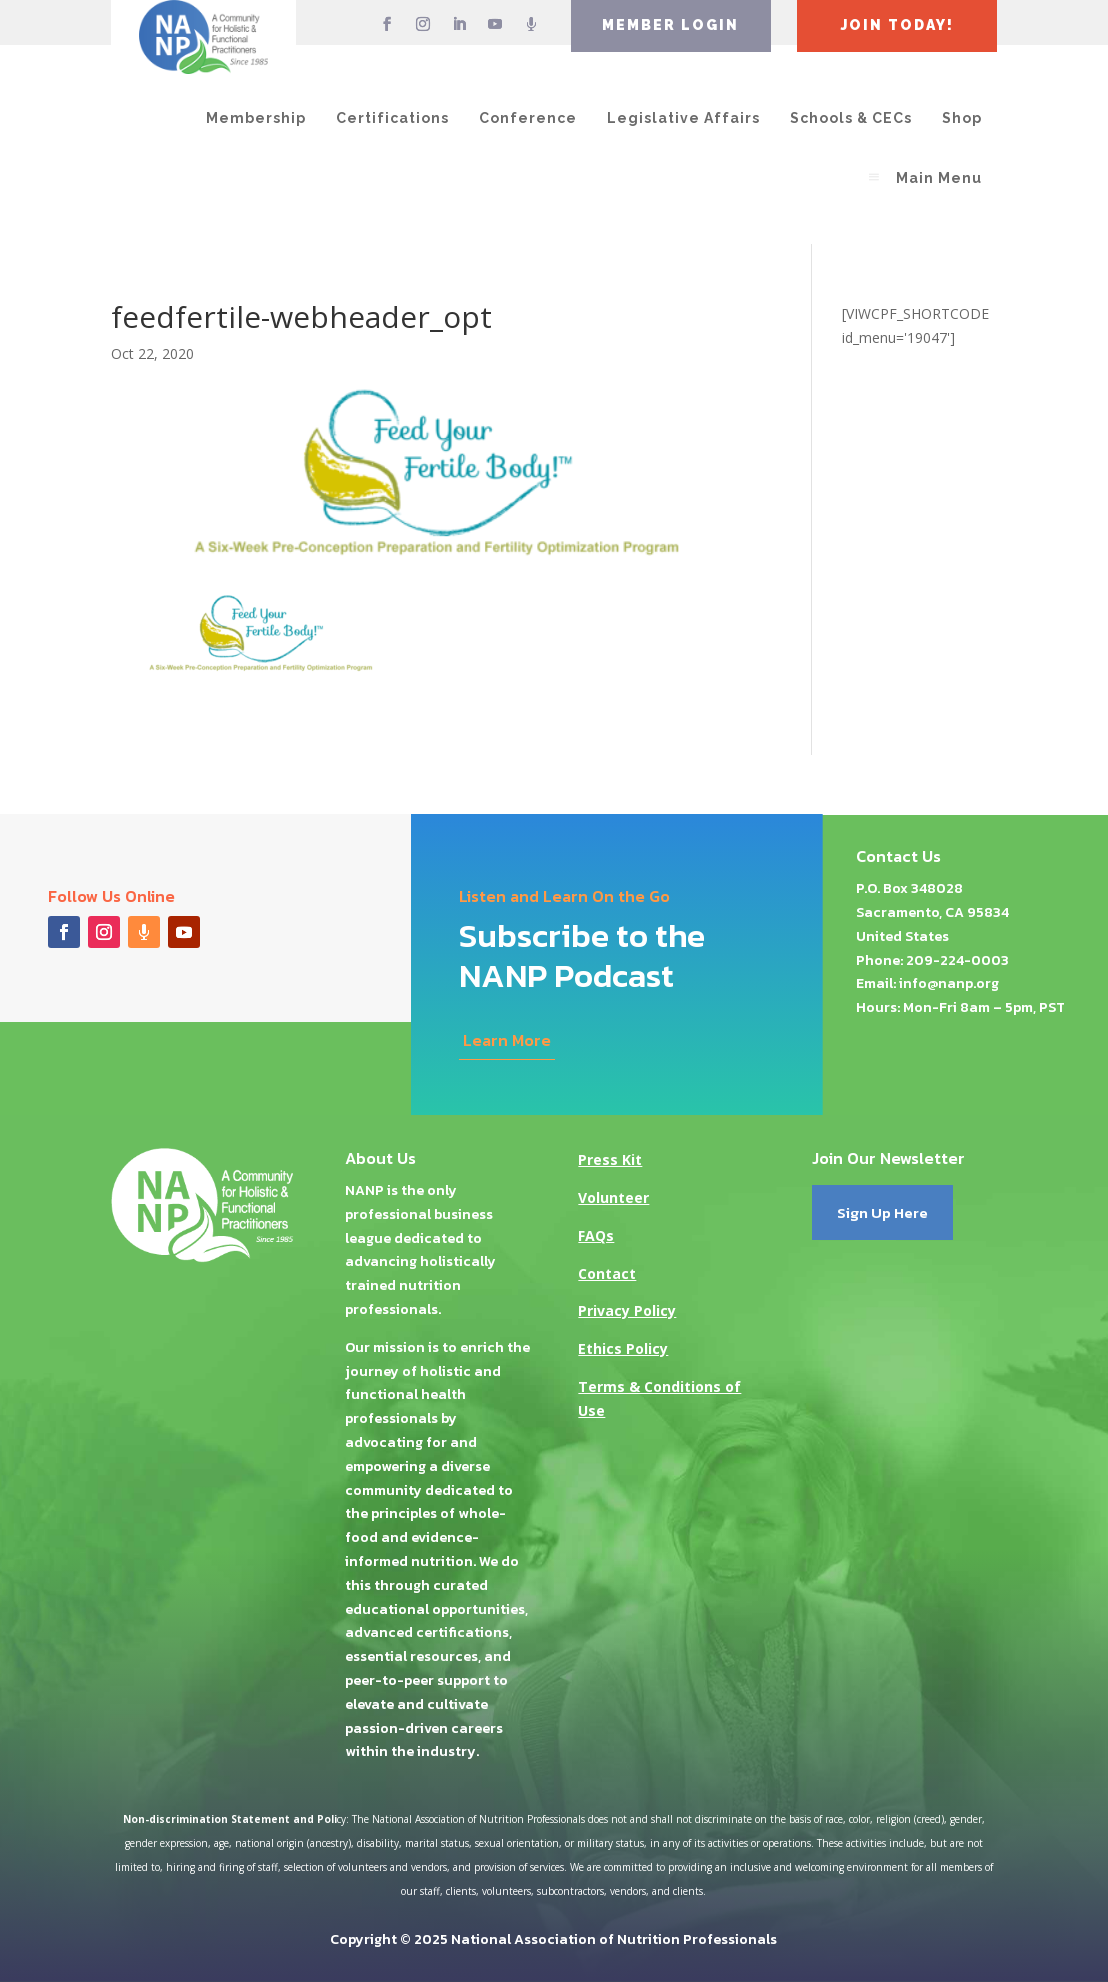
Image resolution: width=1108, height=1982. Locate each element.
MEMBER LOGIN (670, 25)
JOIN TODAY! (897, 25)
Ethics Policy (623, 1348)
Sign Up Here (882, 1212)
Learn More (507, 1040)
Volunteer (613, 1197)
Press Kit (610, 1159)
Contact (607, 1273)
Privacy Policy (627, 1310)
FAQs (596, 1235)
